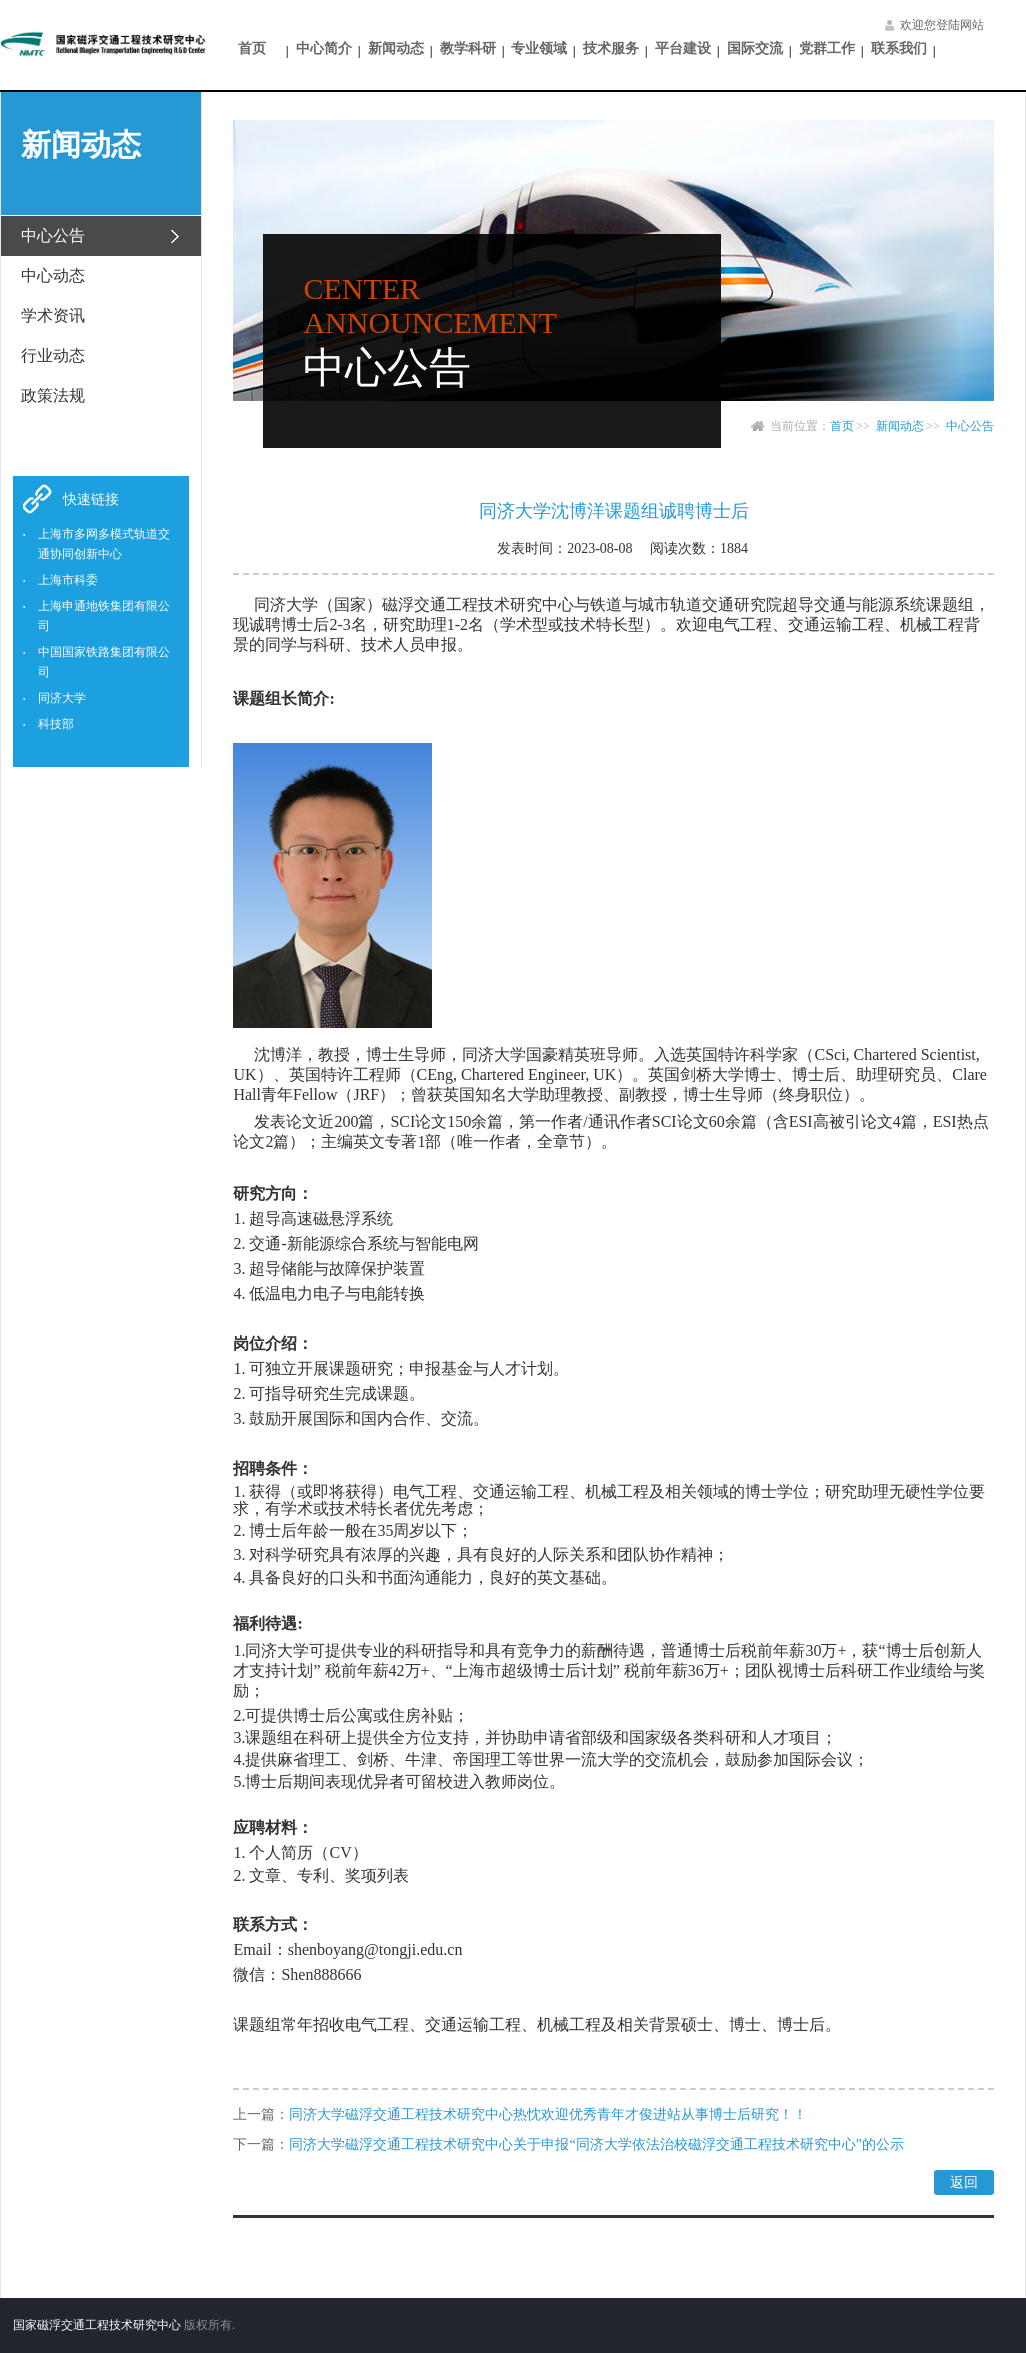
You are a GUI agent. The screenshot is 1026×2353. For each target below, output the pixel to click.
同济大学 (62, 698)
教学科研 (468, 48)
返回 (964, 2182)
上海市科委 (68, 580)
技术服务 (611, 48)
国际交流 (755, 48)
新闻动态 (396, 48)
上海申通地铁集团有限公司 (104, 616)
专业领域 (539, 48)
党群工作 (827, 48)
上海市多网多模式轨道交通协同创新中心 (104, 544)
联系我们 (899, 48)
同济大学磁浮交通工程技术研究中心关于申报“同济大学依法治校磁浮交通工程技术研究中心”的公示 (596, 2144)
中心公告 (970, 426)
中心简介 (324, 48)
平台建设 (683, 48)
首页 (252, 48)
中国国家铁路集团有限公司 (104, 662)
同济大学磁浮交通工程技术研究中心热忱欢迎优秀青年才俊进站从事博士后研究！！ (548, 2114)
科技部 (56, 724)
